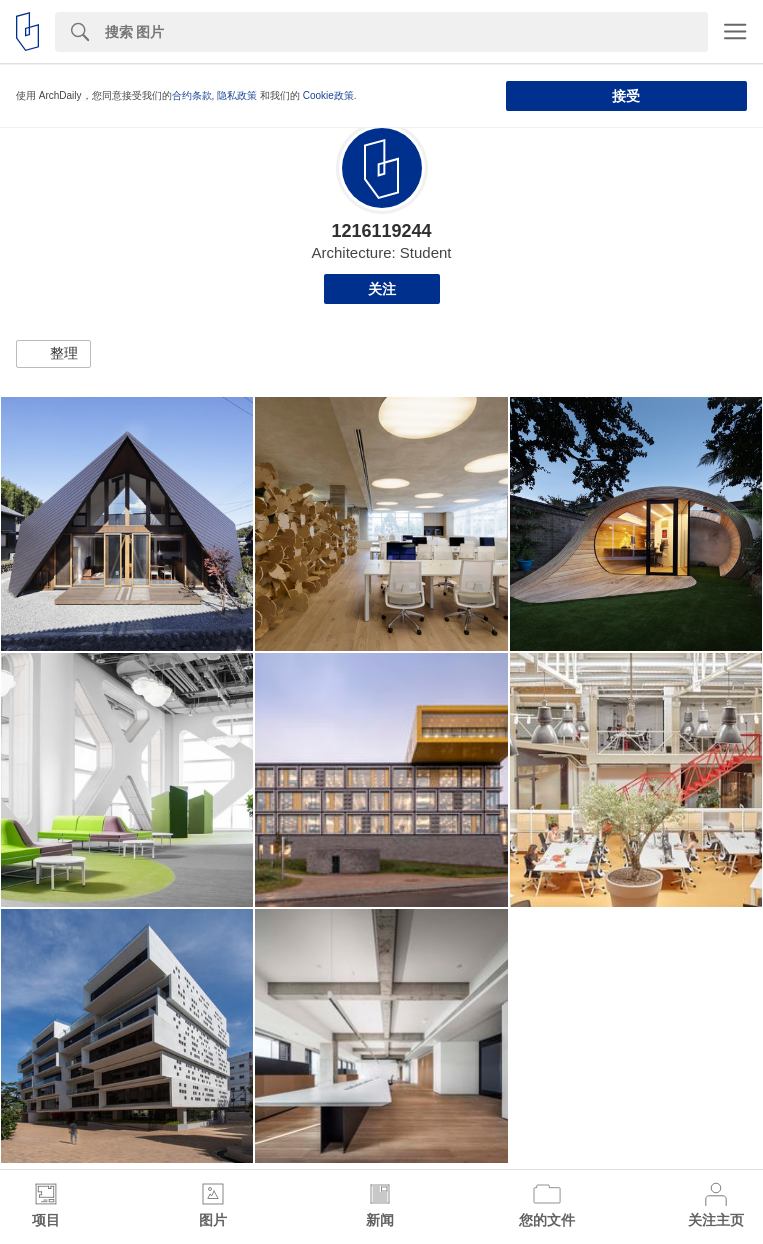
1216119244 (381, 231)
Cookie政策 (328, 95)
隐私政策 (237, 95)
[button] (53, 354)
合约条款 (192, 95)
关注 (382, 289)
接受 (626, 96)
